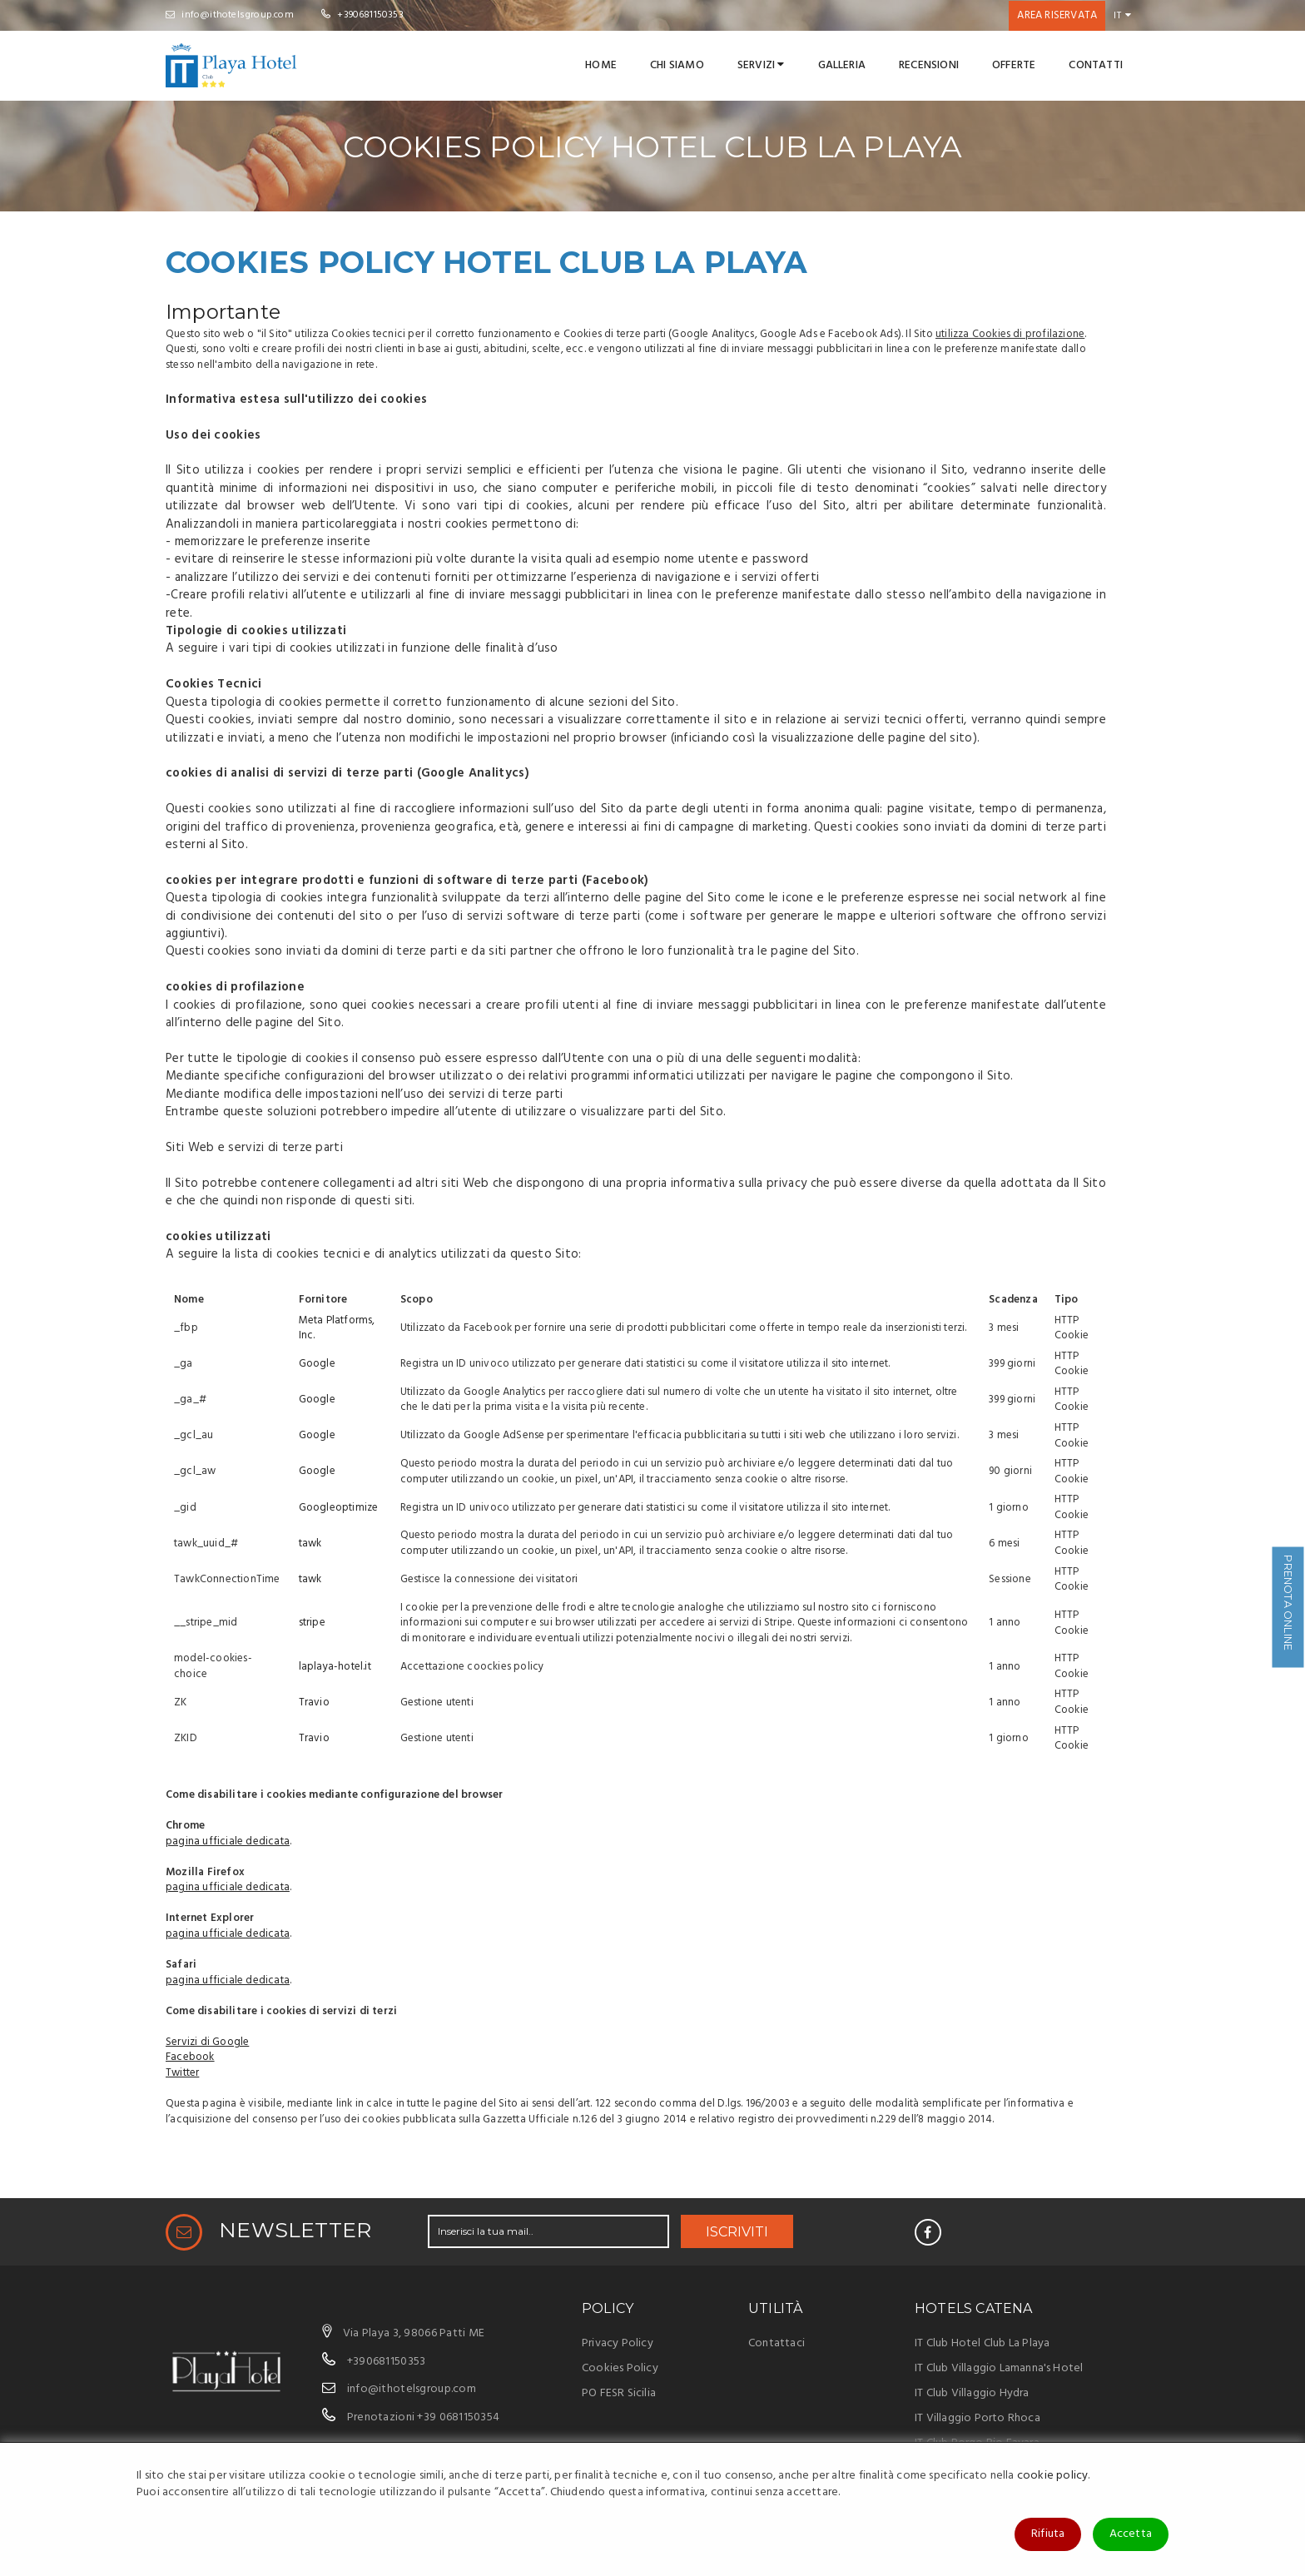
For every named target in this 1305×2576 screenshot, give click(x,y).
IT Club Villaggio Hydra (972, 2393)
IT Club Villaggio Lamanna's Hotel (999, 2368)
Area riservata (1057, 15)
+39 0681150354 (458, 2417)
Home (601, 65)
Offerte (1013, 65)
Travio (314, 1702)
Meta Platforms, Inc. (337, 1328)
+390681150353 (362, 15)
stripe (312, 1622)
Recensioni (929, 65)
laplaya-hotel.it (335, 1666)
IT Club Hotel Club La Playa (982, 2343)
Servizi (761, 65)
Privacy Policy (617, 2343)
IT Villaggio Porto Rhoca (977, 2418)
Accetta (1130, 2534)
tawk (310, 1543)
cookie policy (1053, 2475)
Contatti (1096, 65)
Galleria (842, 65)
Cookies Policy (620, 2368)
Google (317, 1363)
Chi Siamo (677, 65)
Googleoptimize (339, 1507)
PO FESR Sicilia (619, 2393)
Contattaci (776, 2343)
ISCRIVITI (737, 2232)
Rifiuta (1047, 2534)
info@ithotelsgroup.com (230, 15)
